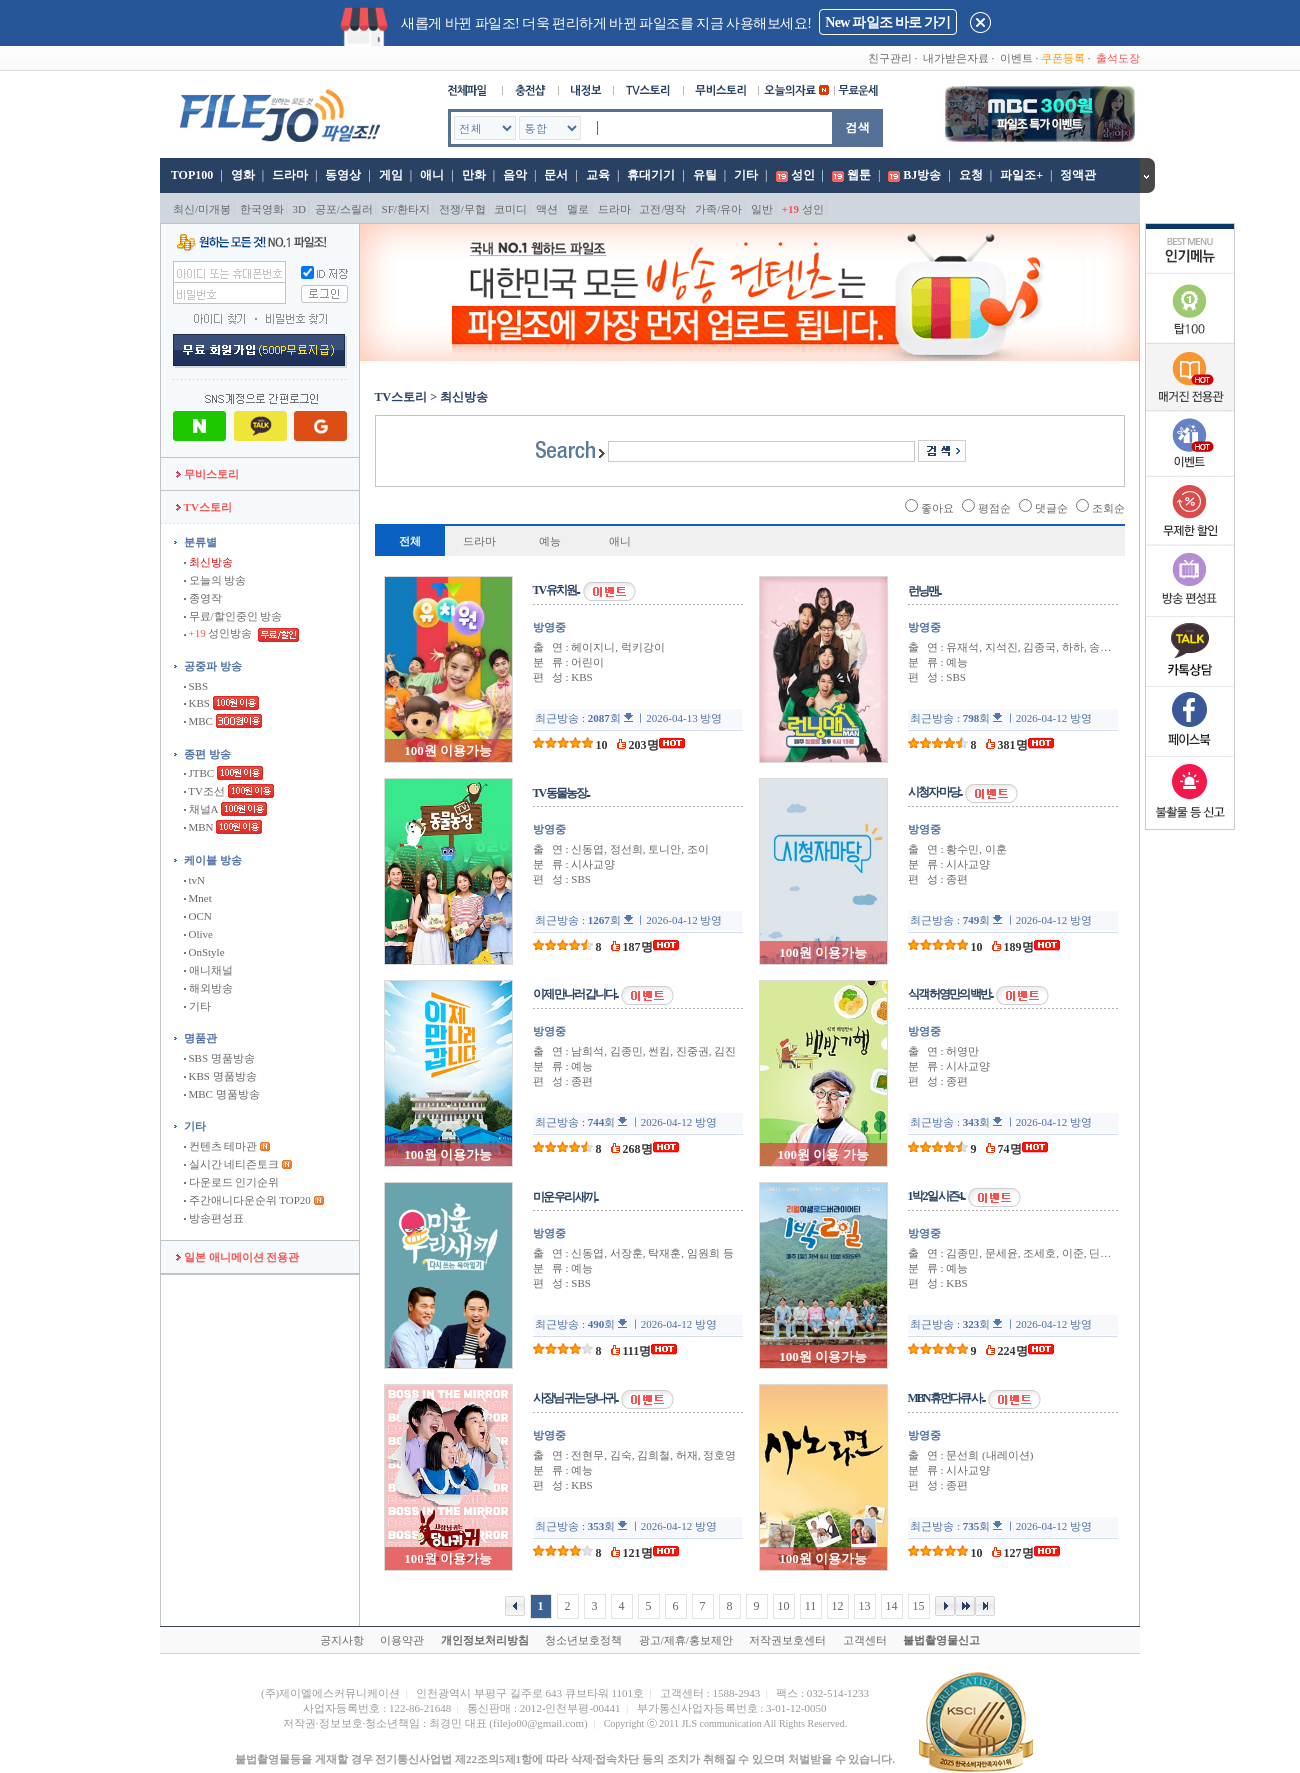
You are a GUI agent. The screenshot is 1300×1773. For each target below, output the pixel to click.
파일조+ (1021, 175)
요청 (971, 175)
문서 (556, 175)
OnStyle (204, 952)
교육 (598, 175)
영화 (243, 175)
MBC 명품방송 (222, 1094)
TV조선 (204, 791)
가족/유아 (718, 209)
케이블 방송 (213, 860)
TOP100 (190, 175)
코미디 (510, 209)
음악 (515, 175)
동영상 (343, 175)
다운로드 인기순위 (232, 1182)
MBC (198, 721)
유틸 (705, 175)
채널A (201, 809)
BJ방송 (922, 175)
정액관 (1078, 175)
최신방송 (208, 562)
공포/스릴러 (344, 209)
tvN (194, 880)
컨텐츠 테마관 (222, 1146)
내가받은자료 (956, 58)
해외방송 (208, 988)
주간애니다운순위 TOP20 (247, 1200)
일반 (762, 209)
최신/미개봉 (202, 209)
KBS (197, 703)
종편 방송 (207, 754)
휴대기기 (651, 175)
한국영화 (262, 209)
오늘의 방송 (215, 580)
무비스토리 (207, 474)
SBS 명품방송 (219, 1058)
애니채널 (208, 970)
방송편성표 (214, 1218)
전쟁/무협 (462, 209)
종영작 (203, 598)
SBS (196, 686)
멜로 (578, 209)
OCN (198, 916)
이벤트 (1016, 58)
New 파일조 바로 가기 (887, 22)
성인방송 (219, 633)
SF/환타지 (406, 209)
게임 (391, 175)
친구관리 (890, 58)
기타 (746, 175)
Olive (198, 934)
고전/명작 (662, 209)
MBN (199, 827)
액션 (547, 209)
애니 (432, 175)
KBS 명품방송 (220, 1076)
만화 (474, 175)
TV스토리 (204, 507)
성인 (803, 175)
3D (299, 209)
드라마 (290, 175)
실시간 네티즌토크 (232, 1164)
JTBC (199, 773)
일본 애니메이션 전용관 (237, 1257)
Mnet (198, 898)
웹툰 (859, 175)
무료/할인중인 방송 (233, 616)
